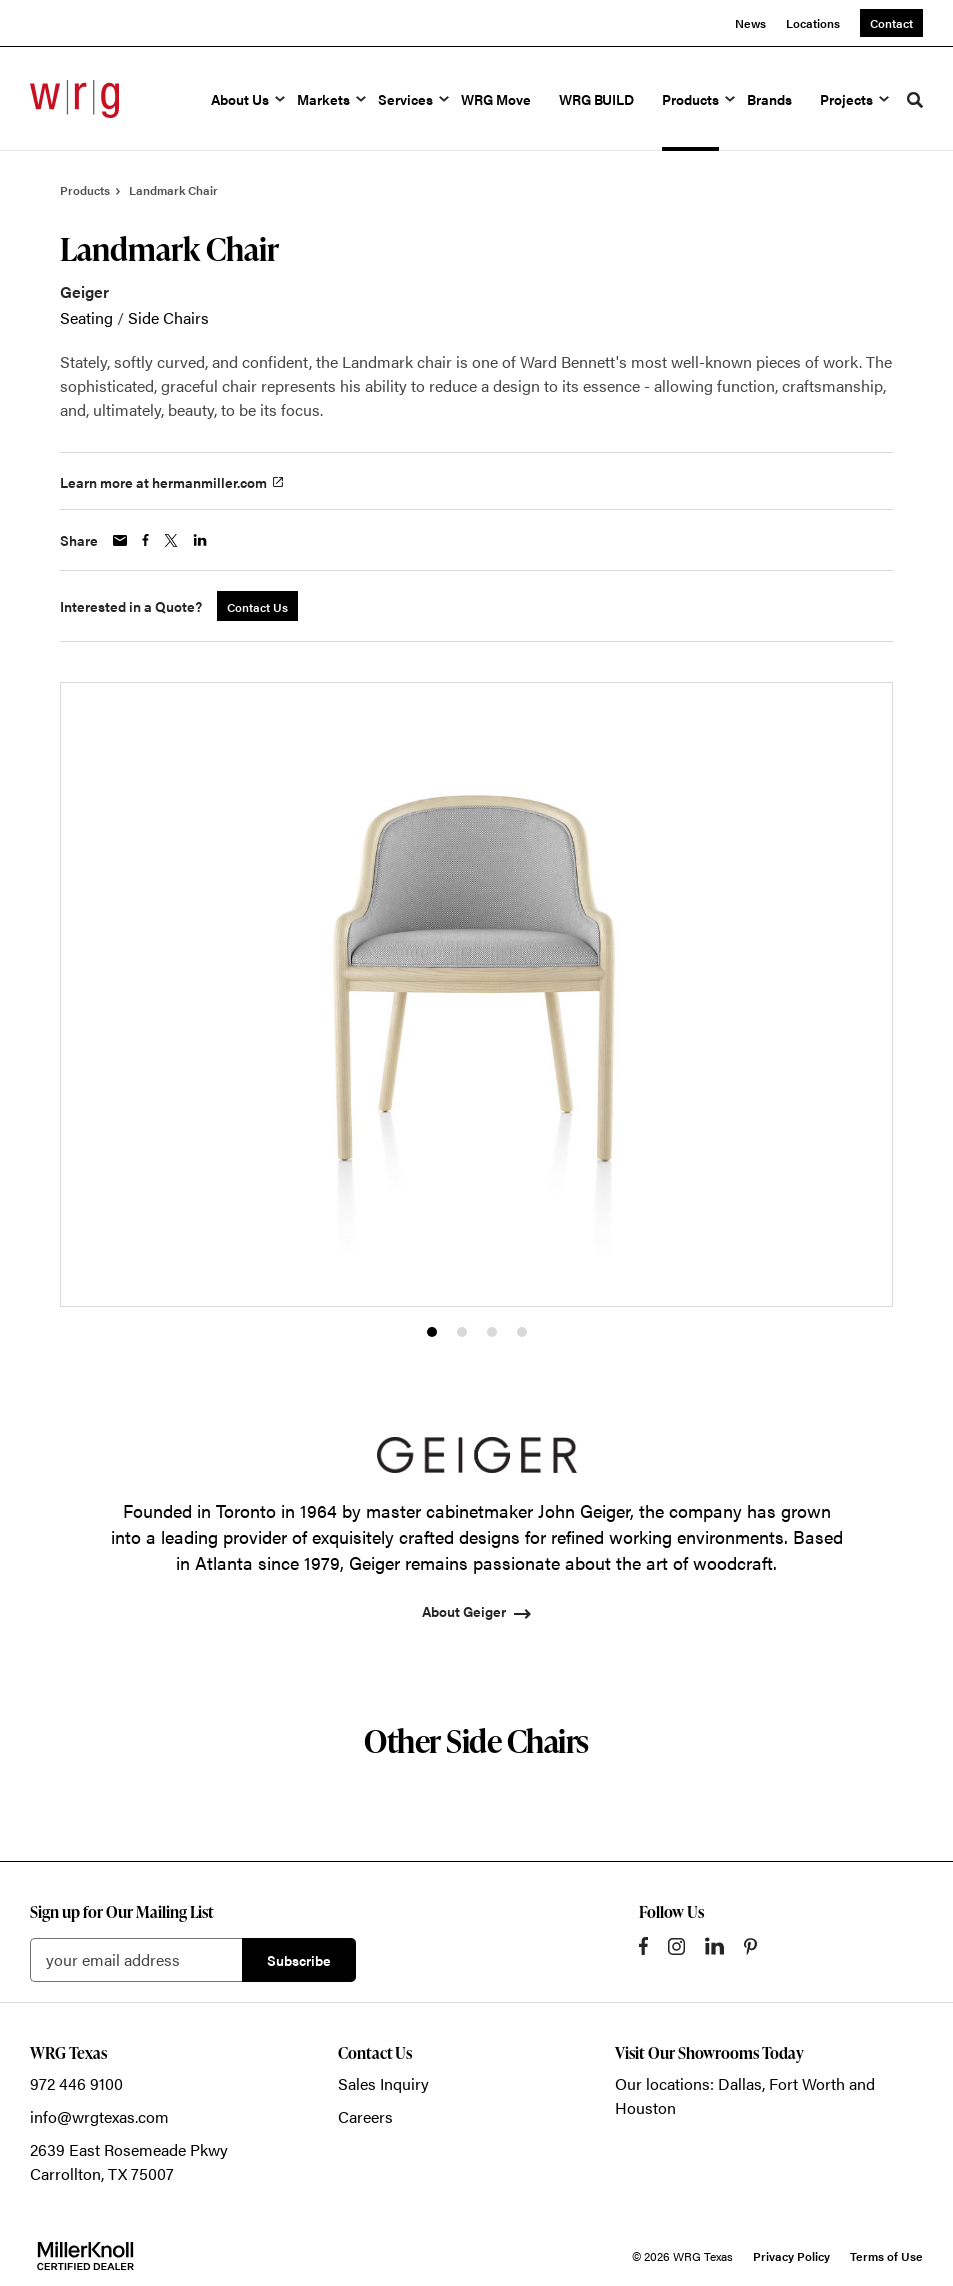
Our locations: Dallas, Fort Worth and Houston (745, 2095)
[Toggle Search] (915, 100)
